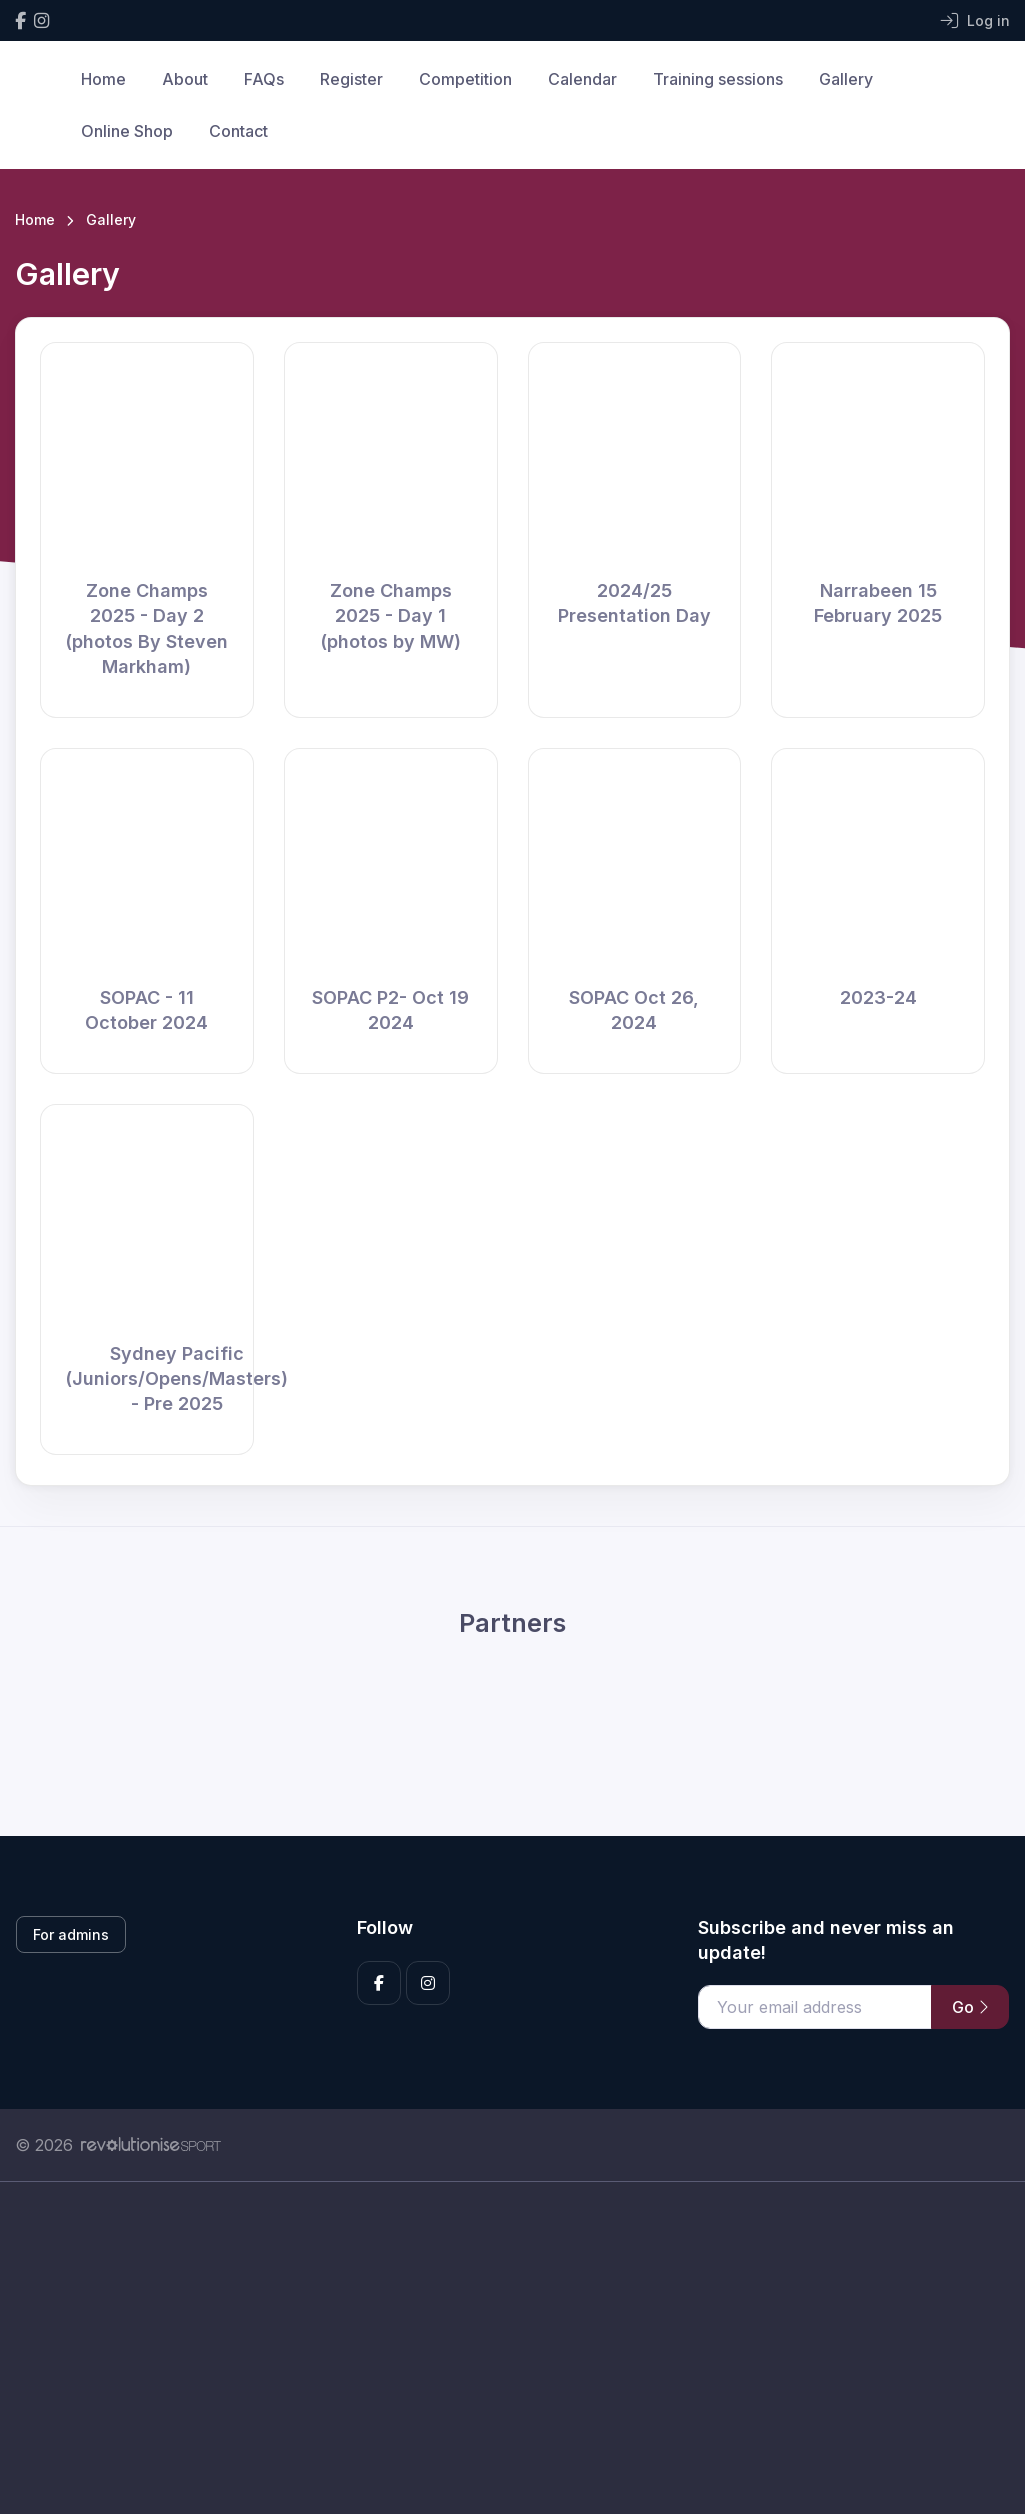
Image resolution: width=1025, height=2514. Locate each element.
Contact (238, 131)
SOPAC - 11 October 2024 (146, 1010)
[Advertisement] (512, 2370)
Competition (465, 79)
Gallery (846, 79)
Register (351, 79)
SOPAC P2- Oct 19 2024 (390, 1010)
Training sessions (718, 79)
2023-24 (878, 997)
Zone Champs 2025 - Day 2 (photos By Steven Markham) (146, 628)
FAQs (264, 79)
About (185, 79)
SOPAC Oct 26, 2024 (634, 1010)
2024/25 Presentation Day (634, 603)
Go (970, 2007)
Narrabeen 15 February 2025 (878, 603)
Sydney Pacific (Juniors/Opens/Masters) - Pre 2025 (176, 1378)
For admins (71, 1934)
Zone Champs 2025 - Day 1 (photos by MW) (390, 615)
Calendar (582, 79)
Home (103, 79)
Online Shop (127, 131)
